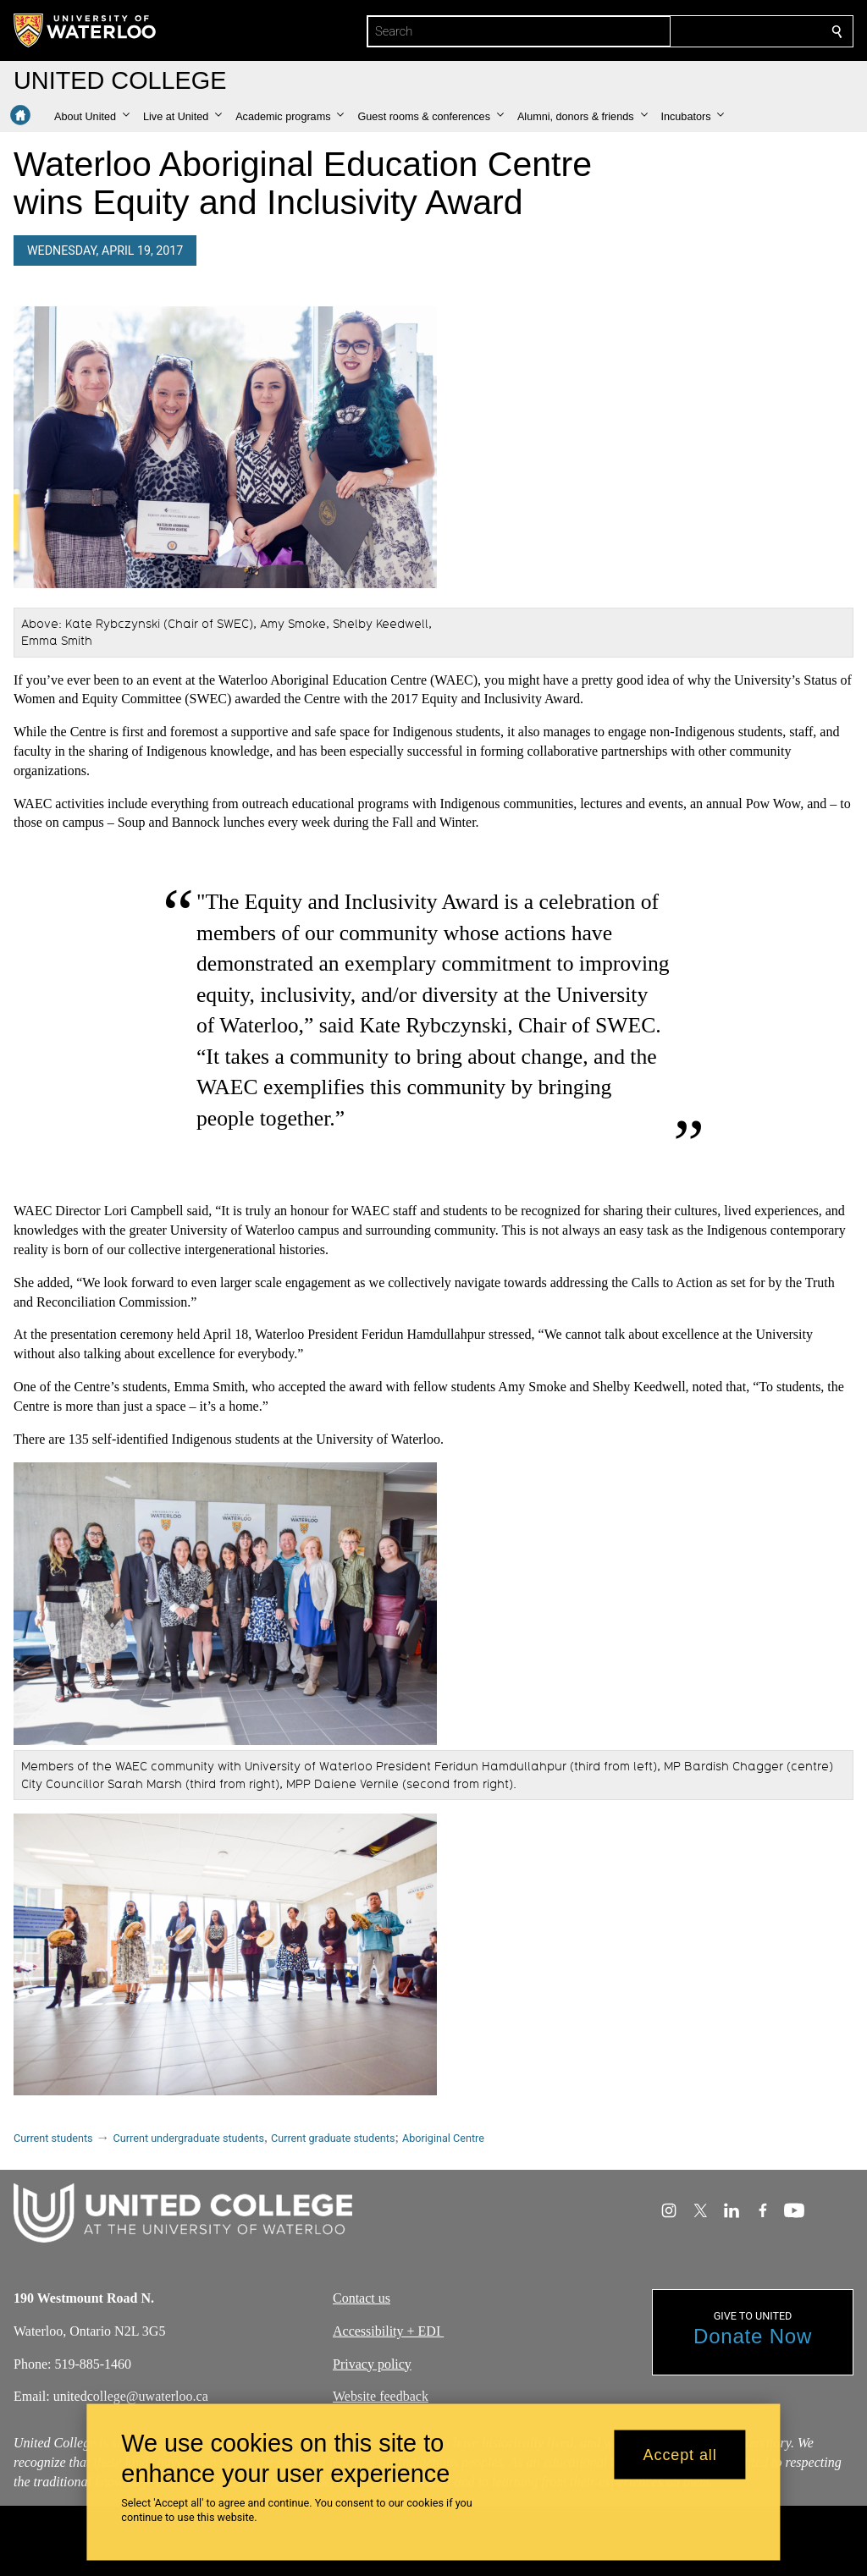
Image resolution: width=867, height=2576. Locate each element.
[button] (91, 117)
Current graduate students (333, 2138)
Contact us (361, 2298)
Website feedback (380, 2397)
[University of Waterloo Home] (85, 30)
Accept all (680, 2454)
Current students (53, 2138)
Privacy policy (372, 2364)
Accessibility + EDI (388, 2331)
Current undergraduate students (188, 2138)
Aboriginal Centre (443, 2138)
